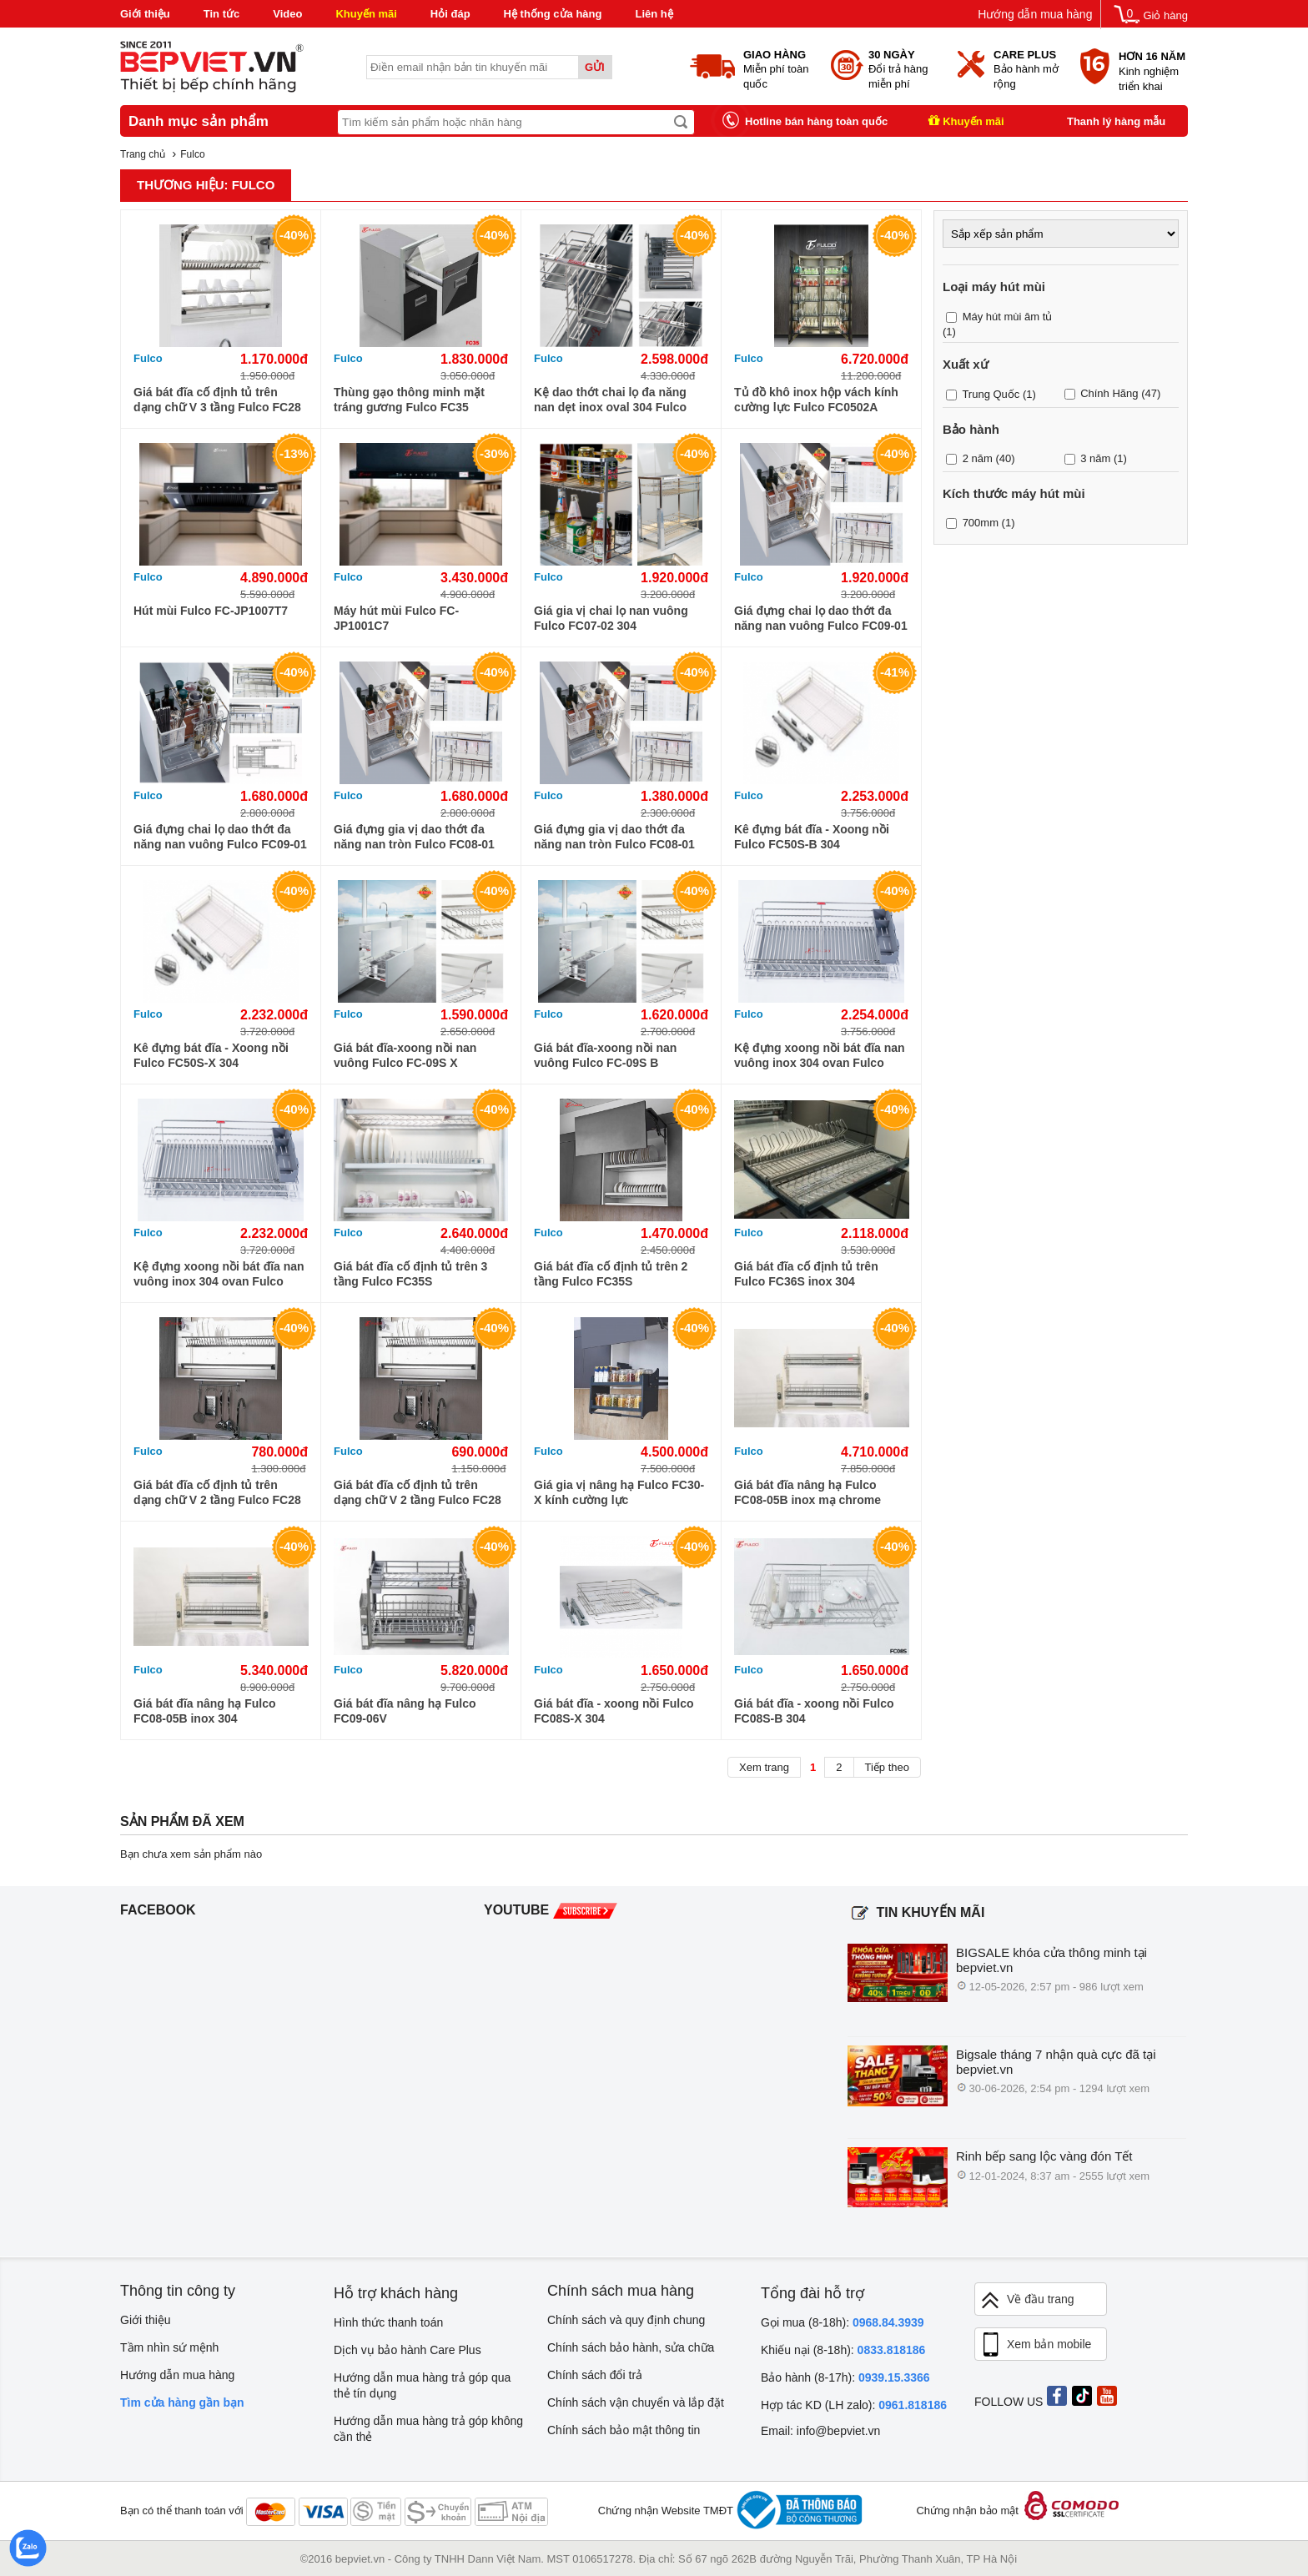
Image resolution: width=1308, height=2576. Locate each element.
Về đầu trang (1026, 2300)
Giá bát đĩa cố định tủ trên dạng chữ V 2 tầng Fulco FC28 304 (217, 1492)
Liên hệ (653, 14)
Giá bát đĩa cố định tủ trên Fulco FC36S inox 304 (806, 1274)
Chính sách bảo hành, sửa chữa (630, 2347)
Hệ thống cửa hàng (553, 14)
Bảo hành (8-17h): (845, 2377)
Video (287, 14)
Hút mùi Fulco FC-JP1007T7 (210, 610)
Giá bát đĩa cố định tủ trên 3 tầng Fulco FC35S (410, 1274)
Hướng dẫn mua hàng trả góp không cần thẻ (428, 2428)
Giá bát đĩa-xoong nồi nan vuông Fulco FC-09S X (405, 1055)
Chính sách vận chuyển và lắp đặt (635, 2402)
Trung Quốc (990, 394)
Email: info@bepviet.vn (820, 2431)
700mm (981, 522)
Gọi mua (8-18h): (842, 2322)
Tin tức (221, 14)
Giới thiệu (145, 14)
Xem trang (764, 1767)
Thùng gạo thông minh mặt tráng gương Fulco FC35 (409, 399)
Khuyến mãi (365, 14)
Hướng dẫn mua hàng (1035, 14)
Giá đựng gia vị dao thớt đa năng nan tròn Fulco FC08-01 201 (614, 837)
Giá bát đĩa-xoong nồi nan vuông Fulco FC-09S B (605, 1055)
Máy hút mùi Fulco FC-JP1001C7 (396, 618)
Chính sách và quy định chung (626, 2320)
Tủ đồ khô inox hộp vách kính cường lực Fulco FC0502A (816, 399)
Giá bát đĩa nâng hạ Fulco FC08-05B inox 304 (204, 1711)
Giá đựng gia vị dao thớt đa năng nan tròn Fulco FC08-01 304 (414, 837)
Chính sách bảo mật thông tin (623, 2430)
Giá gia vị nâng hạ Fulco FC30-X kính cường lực (619, 1492)
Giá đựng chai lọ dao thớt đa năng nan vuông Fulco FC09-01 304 (821, 618)
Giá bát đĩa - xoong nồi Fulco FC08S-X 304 (614, 1711)
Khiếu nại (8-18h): (843, 2350)
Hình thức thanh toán (388, 2322)
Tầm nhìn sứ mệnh (169, 2347)
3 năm (1095, 458)
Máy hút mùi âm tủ (1008, 316)
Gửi (595, 67)
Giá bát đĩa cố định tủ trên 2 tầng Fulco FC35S (610, 1274)
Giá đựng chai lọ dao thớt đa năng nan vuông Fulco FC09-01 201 (220, 837)
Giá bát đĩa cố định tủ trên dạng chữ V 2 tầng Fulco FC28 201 (417, 1492)
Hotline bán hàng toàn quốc (816, 121)
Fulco (148, 358)
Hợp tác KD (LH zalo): (854, 2405)
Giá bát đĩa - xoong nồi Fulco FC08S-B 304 (814, 1711)
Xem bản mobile (1035, 2344)
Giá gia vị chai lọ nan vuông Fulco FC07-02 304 (611, 618)
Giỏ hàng (1165, 15)
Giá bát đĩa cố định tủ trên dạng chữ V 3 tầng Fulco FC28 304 (217, 400)
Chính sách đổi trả (594, 2375)
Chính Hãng (1109, 393)
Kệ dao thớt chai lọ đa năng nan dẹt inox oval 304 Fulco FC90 (610, 400)
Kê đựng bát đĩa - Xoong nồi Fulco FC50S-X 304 (211, 1055)
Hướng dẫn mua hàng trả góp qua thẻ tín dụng (422, 2385)
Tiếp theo (887, 1767)
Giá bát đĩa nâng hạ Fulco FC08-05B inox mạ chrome (807, 1492)
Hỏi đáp (450, 14)
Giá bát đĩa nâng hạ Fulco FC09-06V (405, 1711)
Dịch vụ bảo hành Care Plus (407, 2350)
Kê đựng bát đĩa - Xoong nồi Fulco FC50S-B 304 (811, 837)
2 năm (978, 458)
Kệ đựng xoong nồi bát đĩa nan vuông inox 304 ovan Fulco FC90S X (218, 1274)
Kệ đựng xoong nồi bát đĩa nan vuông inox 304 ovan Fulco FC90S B (819, 1055)
